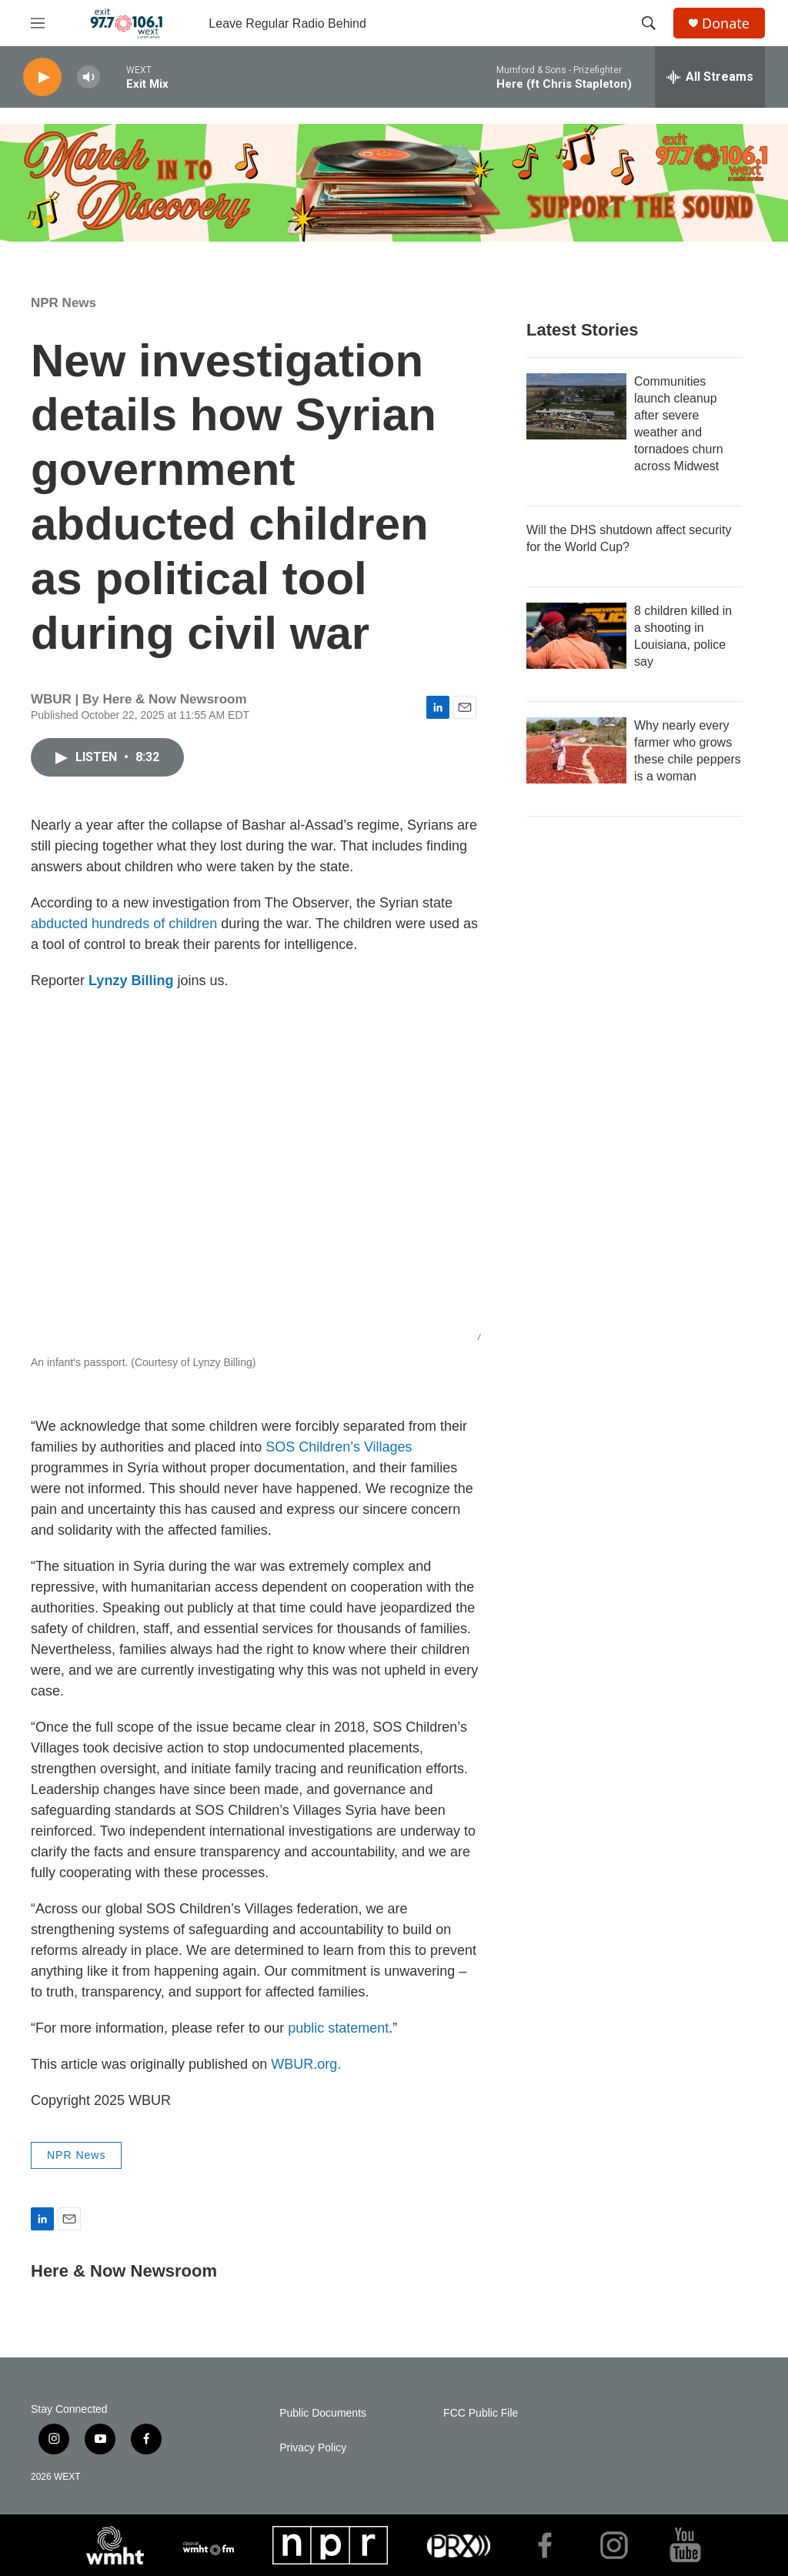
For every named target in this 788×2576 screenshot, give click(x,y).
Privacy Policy (312, 2448)
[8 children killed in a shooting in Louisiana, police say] (576, 636)
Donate (726, 23)
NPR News (63, 303)
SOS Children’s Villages (338, 1447)
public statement (338, 2028)
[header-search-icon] (648, 23)
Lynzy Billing (130, 980)
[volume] (88, 77)
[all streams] (710, 77)
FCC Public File (480, 2413)
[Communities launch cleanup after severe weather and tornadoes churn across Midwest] (576, 406)
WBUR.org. (306, 2064)
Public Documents (322, 2413)
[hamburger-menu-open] (37, 23)
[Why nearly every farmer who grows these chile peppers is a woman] (576, 750)
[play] (42, 77)
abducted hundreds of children (124, 923)
